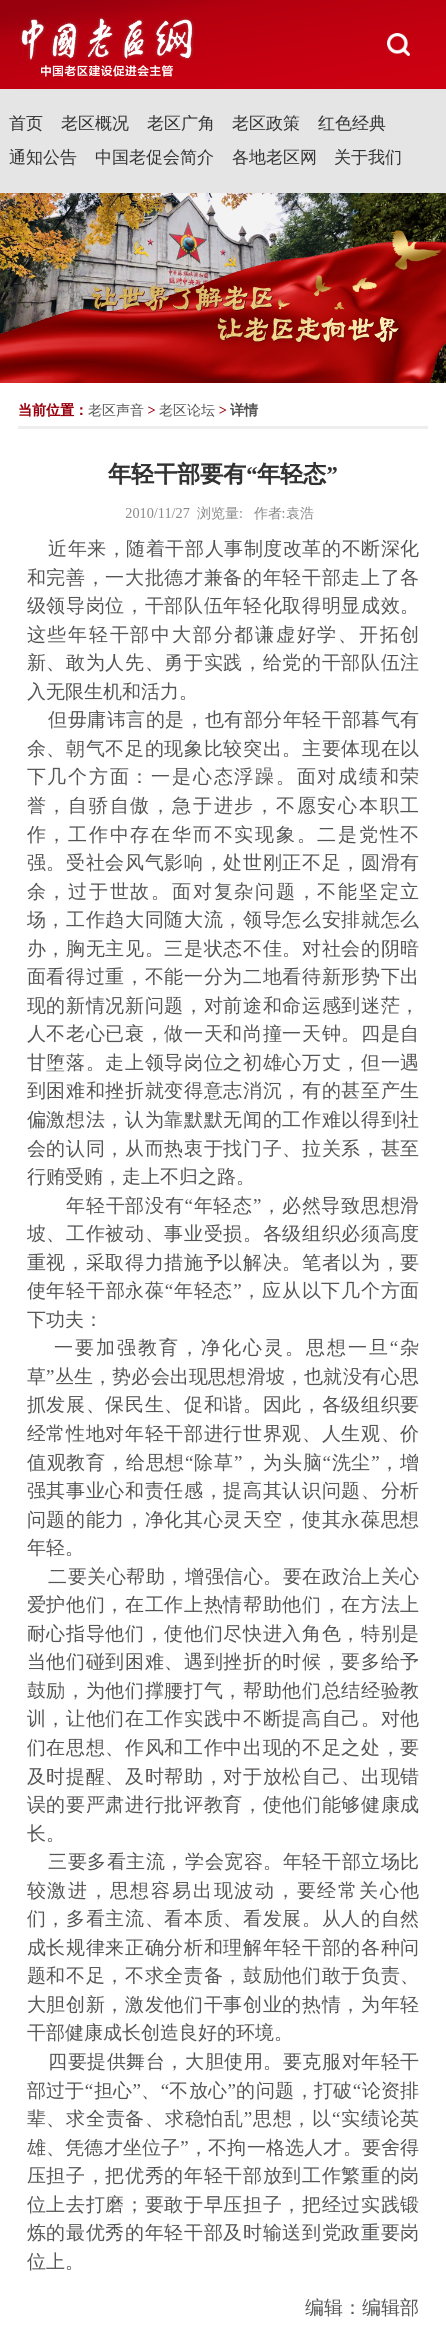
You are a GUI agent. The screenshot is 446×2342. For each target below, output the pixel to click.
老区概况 (95, 123)
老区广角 (181, 123)
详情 (244, 410)
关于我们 (368, 157)
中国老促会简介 (154, 157)
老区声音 (116, 410)
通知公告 (43, 157)
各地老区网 (274, 157)
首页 (26, 123)
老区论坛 (187, 410)
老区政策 (266, 123)
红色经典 (352, 123)
